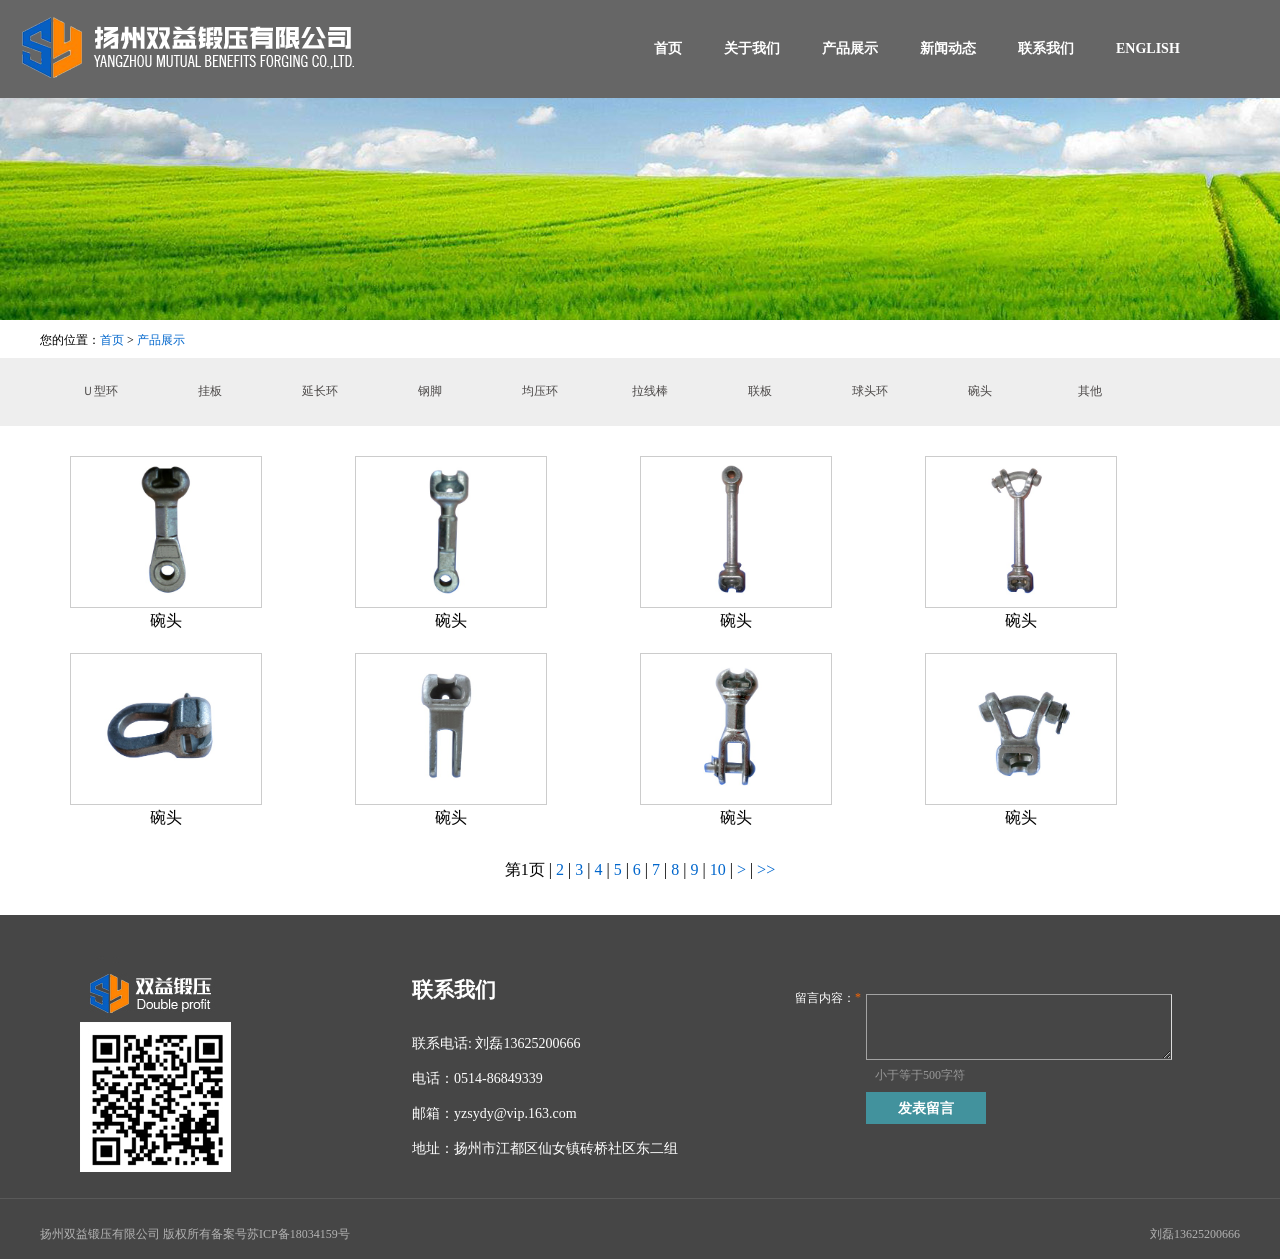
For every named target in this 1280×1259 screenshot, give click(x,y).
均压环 (540, 391)
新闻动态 (948, 48)
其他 (1090, 391)
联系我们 (1046, 48)
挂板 (210, 391)
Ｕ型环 (100, 391)
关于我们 (752, 48)
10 (720, 869)
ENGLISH (1148, 48)
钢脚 (430, 391)
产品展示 (850, 48)
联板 (760, 391)
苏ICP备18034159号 (298, 1234)
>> (766, 869)
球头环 (870, 391)
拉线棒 (650, 391)
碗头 (980, 391)
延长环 (320, 391)
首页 (668, 48)
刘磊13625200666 (1195, 1234)
